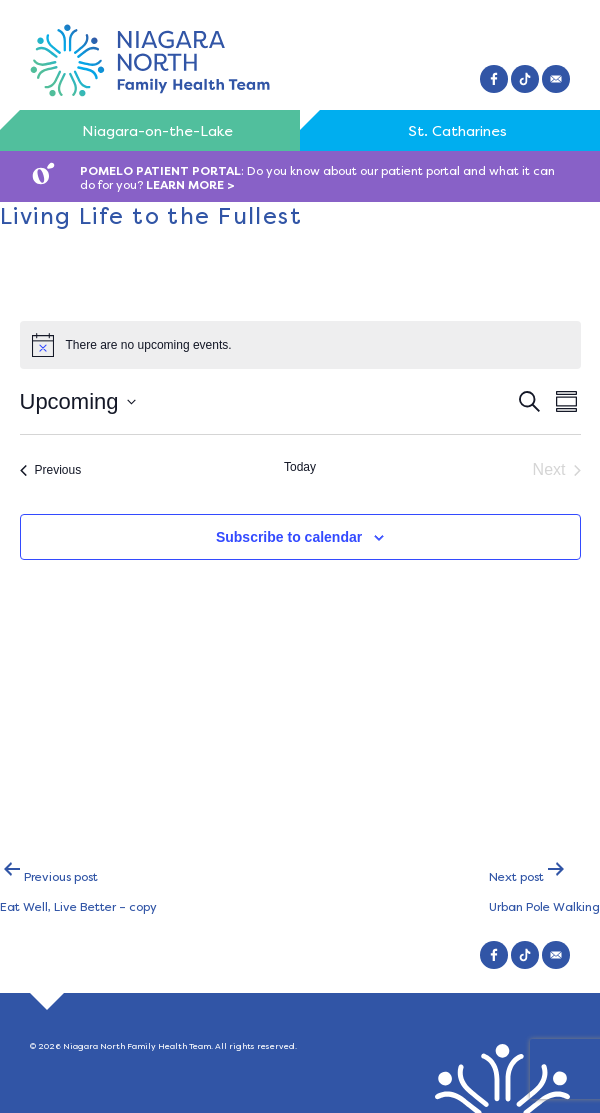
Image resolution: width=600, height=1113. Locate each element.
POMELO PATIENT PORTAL (160, 171)
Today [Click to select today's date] (300, 467)
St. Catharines (457, 131)
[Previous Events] (51, 470)
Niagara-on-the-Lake (157, 131)
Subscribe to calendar (289, 537)
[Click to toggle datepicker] (78, 401)
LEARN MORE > (190, 185)
